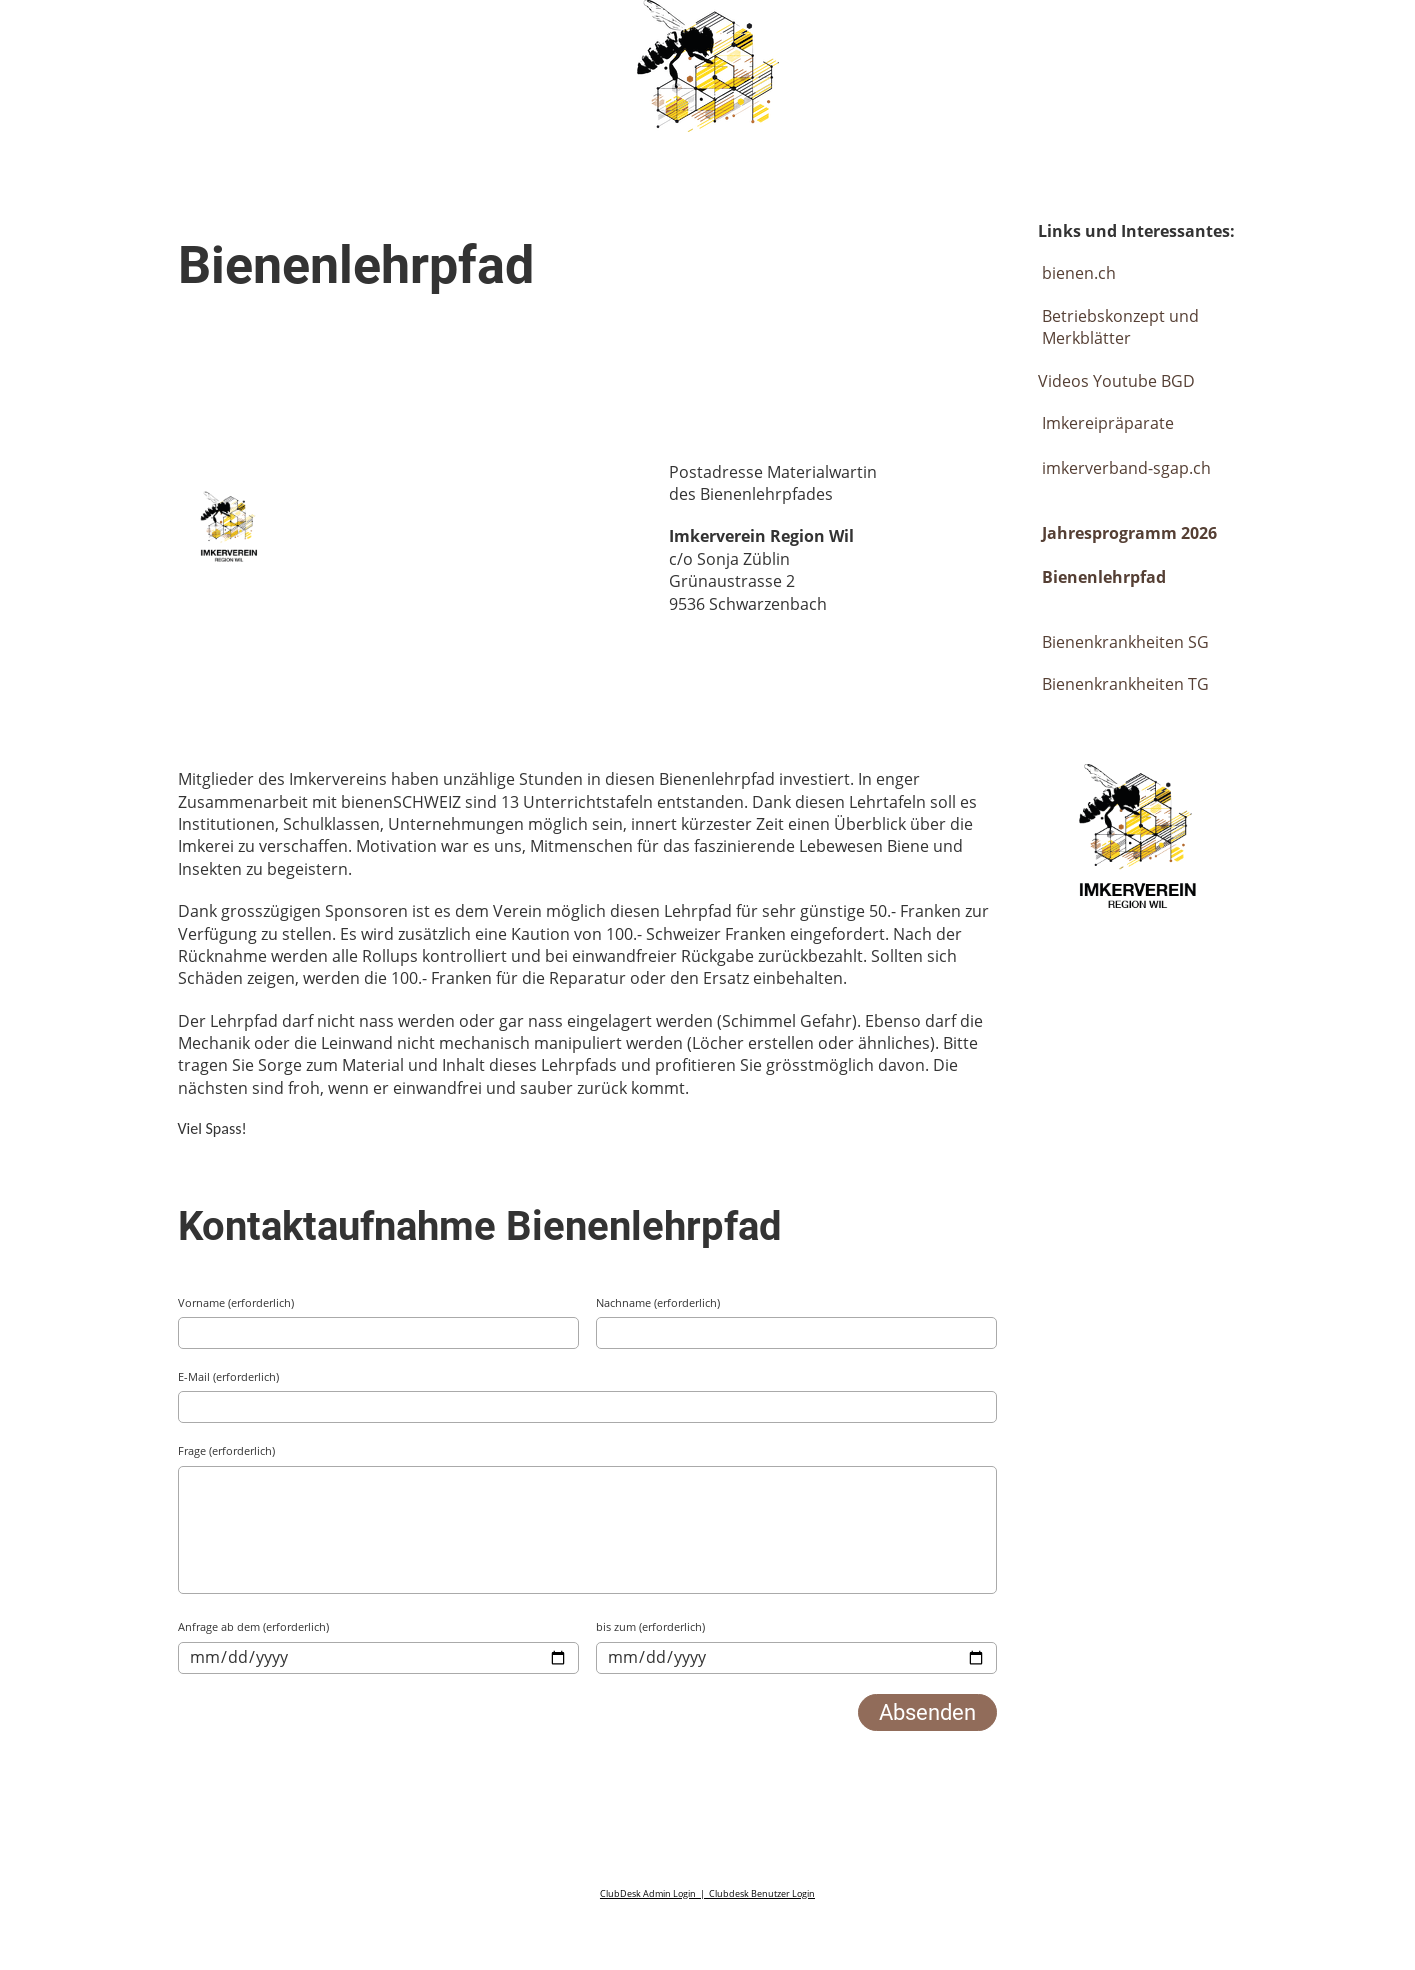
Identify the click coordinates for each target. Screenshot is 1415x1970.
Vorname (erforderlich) (236, 1302)
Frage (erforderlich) (226, 1450)
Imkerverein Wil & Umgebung (222, 38)
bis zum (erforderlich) (650, 1626)
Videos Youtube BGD (1116, 381)
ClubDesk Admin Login (648, 1893)
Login (1238, 37)
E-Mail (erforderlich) (228, 1376)
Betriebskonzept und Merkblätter (1120, 327)
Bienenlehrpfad (1104, 577)
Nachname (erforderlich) (658, 1302)
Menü (1345, 37)
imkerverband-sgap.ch (1126, 468)
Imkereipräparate (1106, 423)
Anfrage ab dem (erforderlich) (253, 1626)
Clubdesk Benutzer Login (762, 1893)
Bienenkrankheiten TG (1125, 684)
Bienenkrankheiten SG (1125, 642)
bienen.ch (1079, 273)
